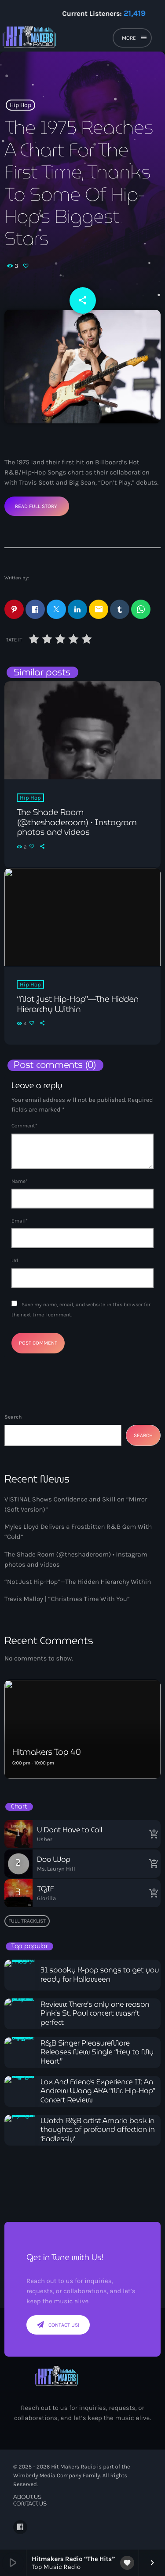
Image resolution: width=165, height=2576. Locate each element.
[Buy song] (152, 1834)
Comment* (24, 1126)
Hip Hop (20, 105)
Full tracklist (27, 1921)
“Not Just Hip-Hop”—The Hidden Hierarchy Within (77, 1582)
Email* (19, 1221)
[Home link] (58, 39)
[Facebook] (20, 2527)
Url (14, 1260)
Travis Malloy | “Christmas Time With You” (67, 1599)
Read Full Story (36, 506)
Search (13, 1417)
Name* (19, 1181)
